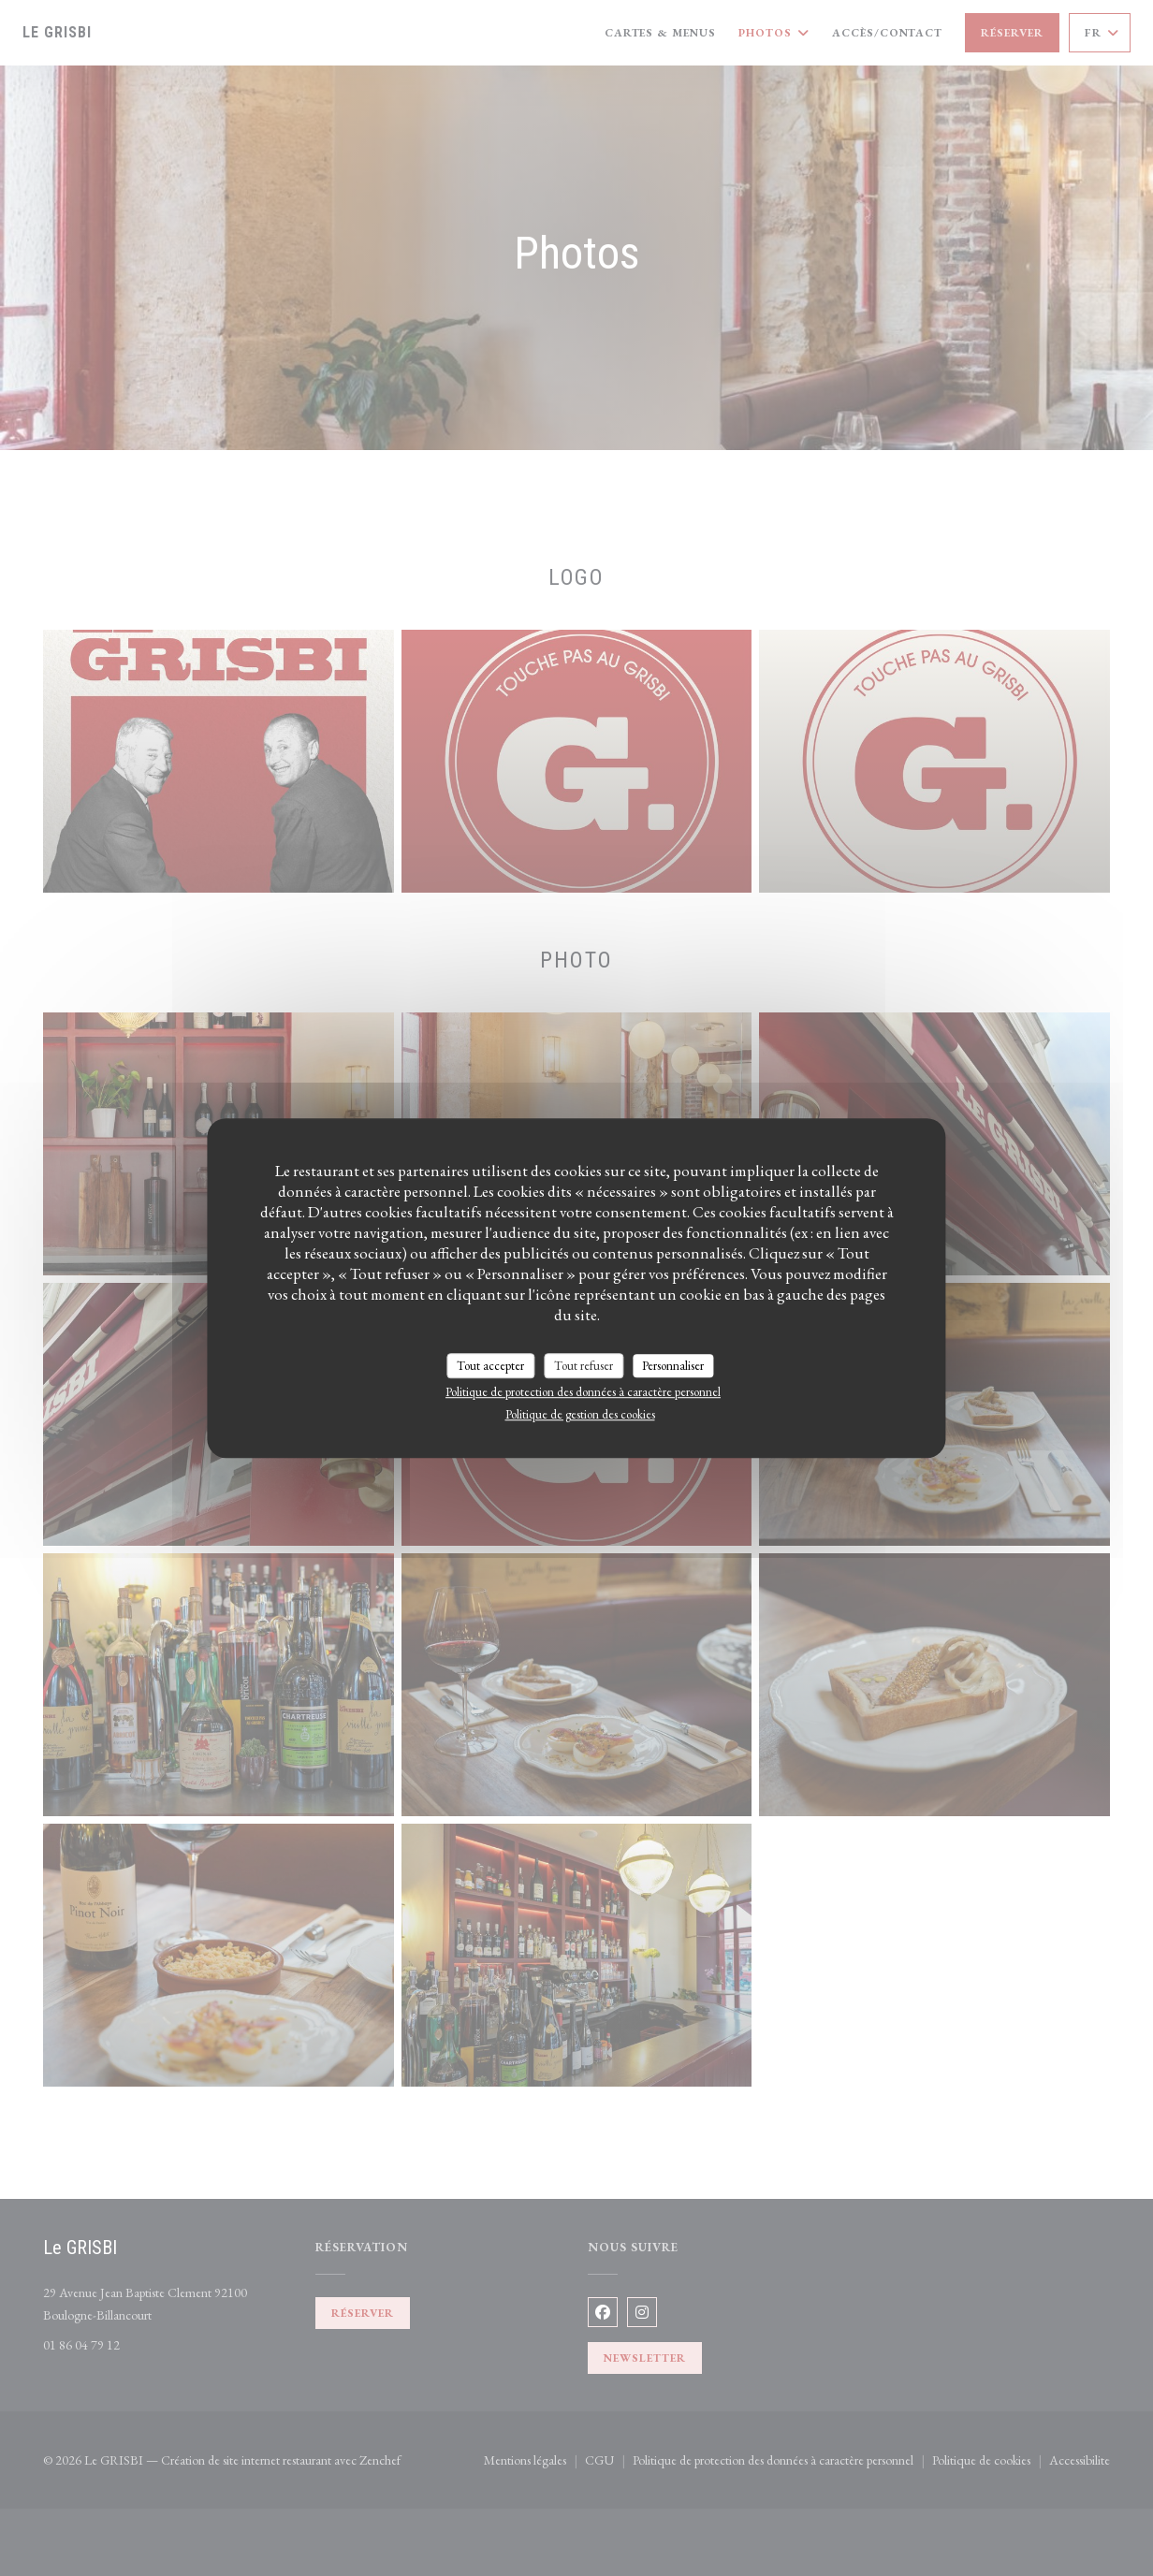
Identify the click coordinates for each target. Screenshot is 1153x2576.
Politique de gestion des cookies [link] (580, 1414)
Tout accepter (490, 1366)
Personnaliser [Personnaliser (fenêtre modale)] (673, 1366)
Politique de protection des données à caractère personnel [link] (583, 1392)
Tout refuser (583, 1366)
